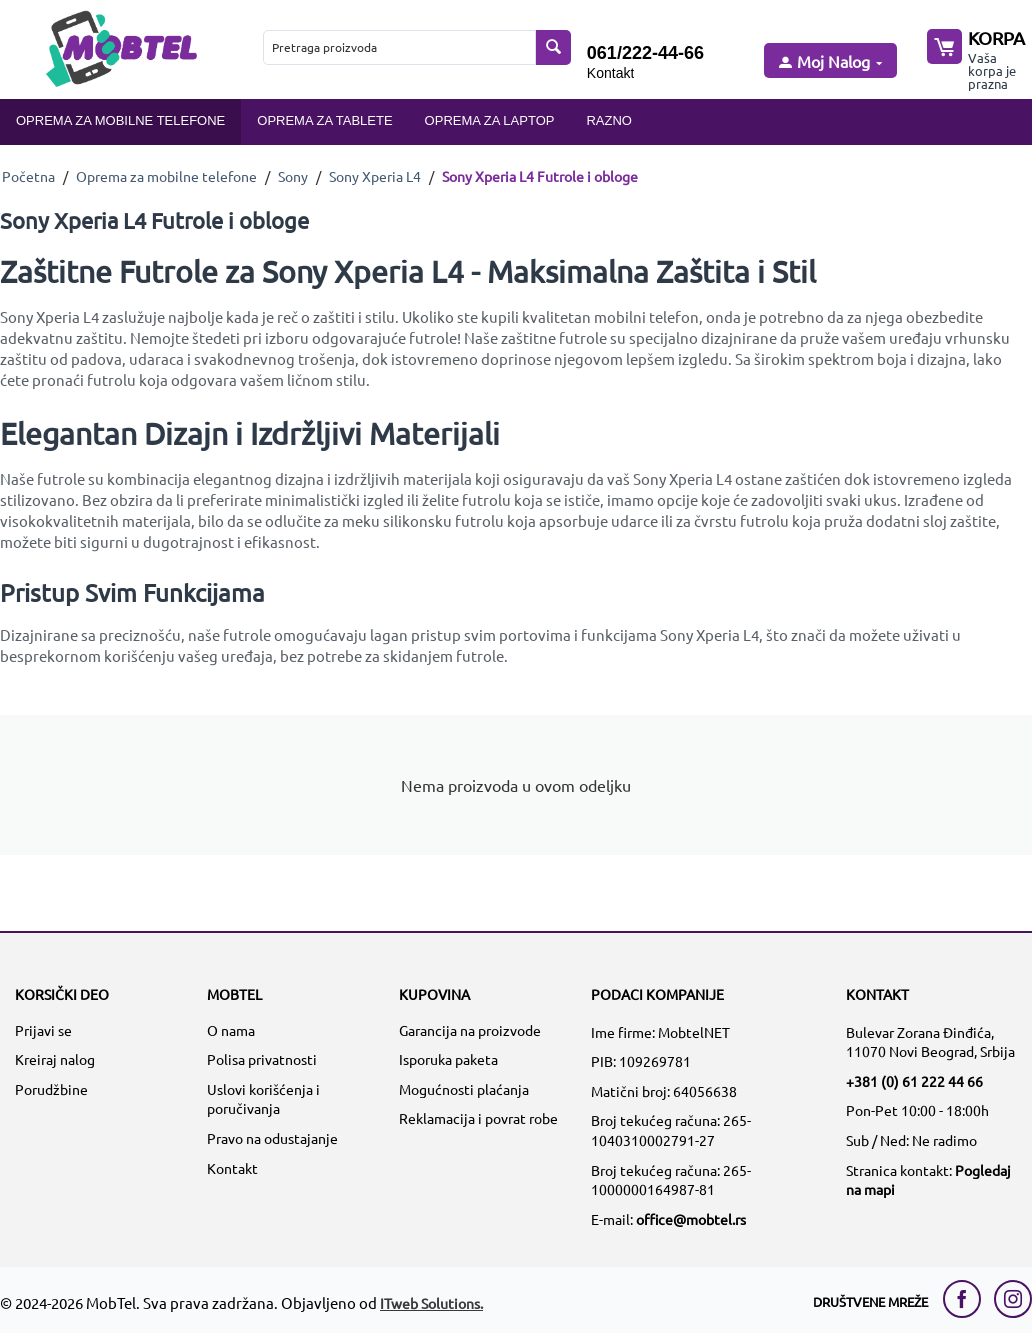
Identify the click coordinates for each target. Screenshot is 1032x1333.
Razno (609, 120)
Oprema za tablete (324, 120)
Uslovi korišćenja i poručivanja (263, 1099)
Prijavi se (43, 1030)
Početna (28, 176)
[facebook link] (967, 1299)
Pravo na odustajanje (272, 1138)
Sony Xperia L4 (375, 176)
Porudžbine (51, 1089)
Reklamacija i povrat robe (478, 1118)
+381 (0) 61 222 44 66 (914, 1081)
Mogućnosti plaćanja (464, 1089)
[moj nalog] (829, 62)
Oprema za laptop (490, 120)
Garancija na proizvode (470, 1030)
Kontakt (610, 73)
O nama (231, 1030)
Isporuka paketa (448, 1059)
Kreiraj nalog (55, 1059)
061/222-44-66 (645, 53)
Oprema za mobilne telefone (120, 120)
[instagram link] (1013, 1299)
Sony (293, 176)
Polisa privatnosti (262, 1059)
